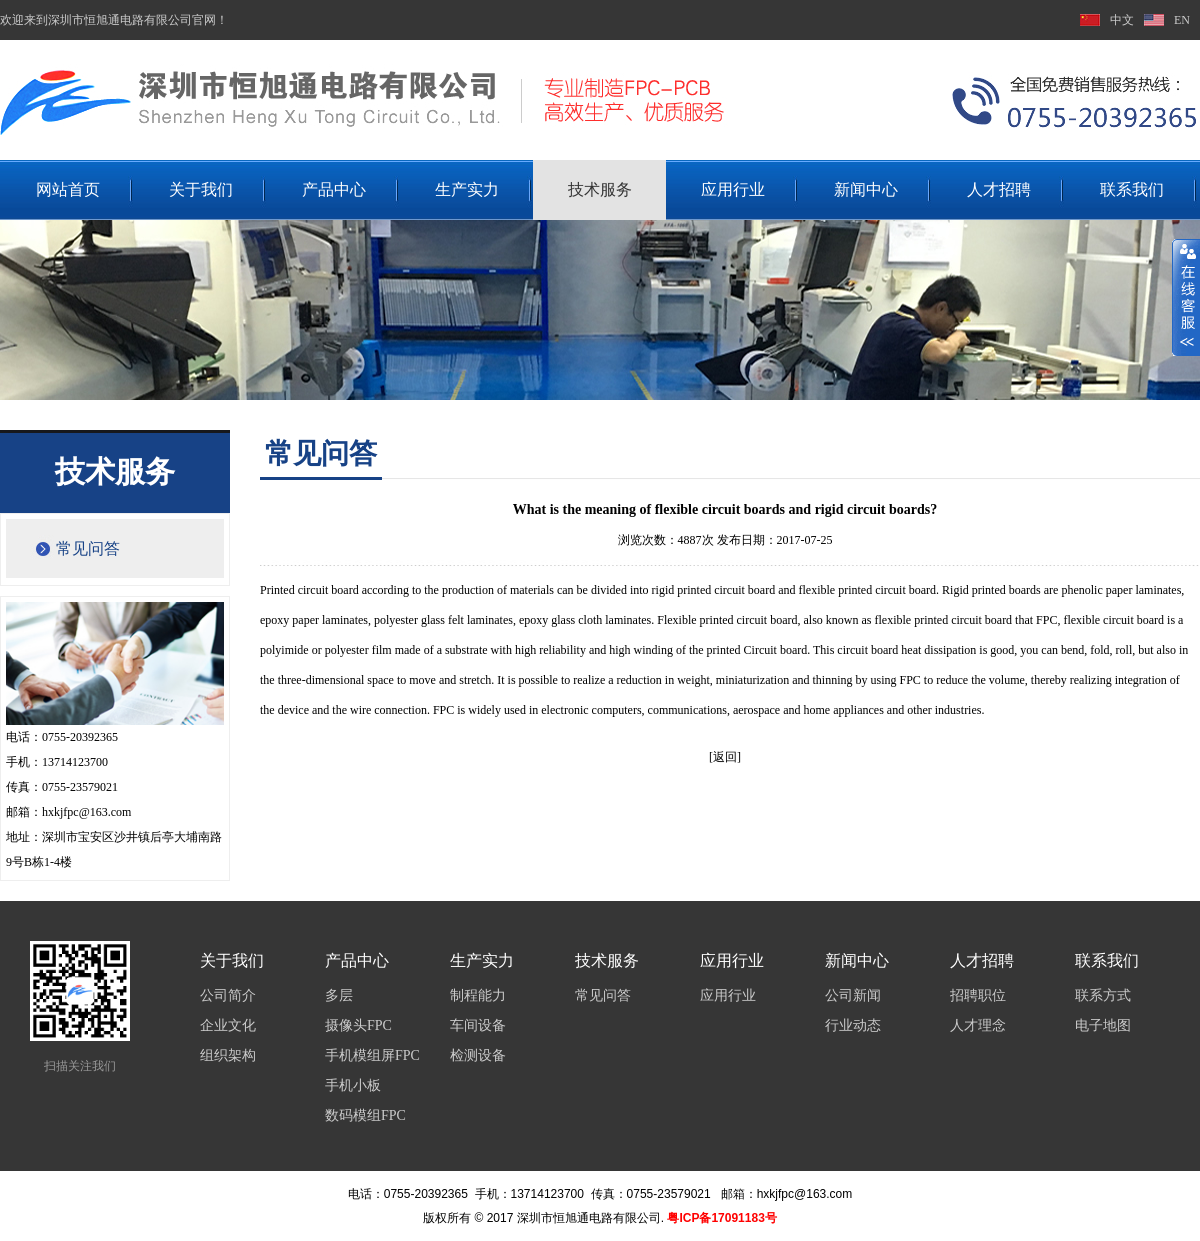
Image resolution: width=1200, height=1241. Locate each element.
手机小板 (353, 1085)
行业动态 (853, 1025)
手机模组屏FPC (372, 1055)
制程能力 (478, 995)
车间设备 (478, 1025)
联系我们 (1132, 189)
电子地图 (1103, 1025)
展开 (1186, 297)
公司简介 (228, 995)
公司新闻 (853, 995)
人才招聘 (999, 189)
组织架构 (228, 1055)
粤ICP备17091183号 (721, 1218)
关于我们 (201, 189)
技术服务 (600, 189)
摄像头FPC (358, 1025)
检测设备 (478, 1055)
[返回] (725, 757)
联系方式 (1103, 995)
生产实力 (467, 189)
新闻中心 (866, 189)
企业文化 (228, 1025)
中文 (1122, 20)
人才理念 (978, 1025)
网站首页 (68, 189)
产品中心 (334, 189)
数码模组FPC (365, 1115)
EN (1182, 20)
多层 (339, 995)
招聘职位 (978, 995)
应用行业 (733, 189)
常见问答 (88, 548)
